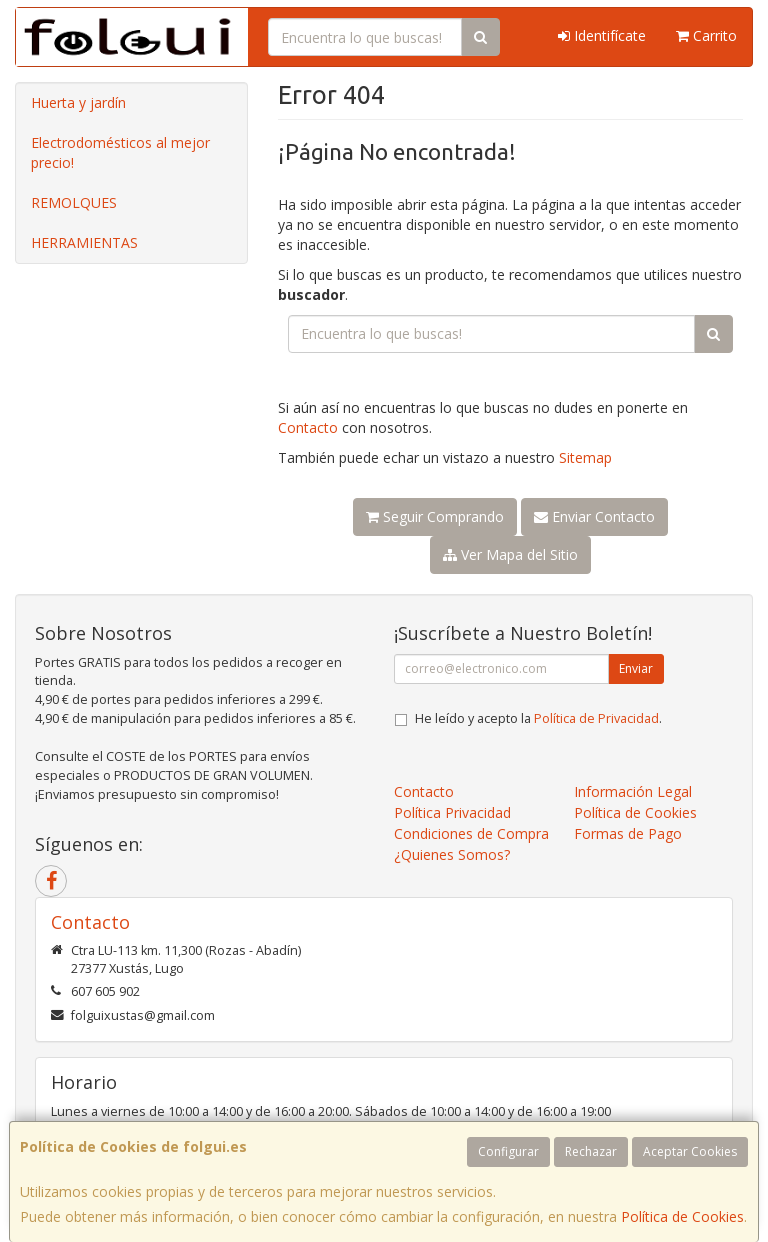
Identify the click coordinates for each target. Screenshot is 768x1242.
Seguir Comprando (435, 516)
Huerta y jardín (78, 102)
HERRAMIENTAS (84, 242)
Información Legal (633, 791)
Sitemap (585, 457)
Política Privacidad (452, 812)
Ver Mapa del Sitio (510, 554)
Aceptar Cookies (690, 1151)
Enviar (636, 668)
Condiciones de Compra (471, 833)
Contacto (308, 427)
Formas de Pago (628, 833)
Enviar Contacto (594, 516)
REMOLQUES (74, 202)
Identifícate (602, 35)
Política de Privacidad (596, 718)
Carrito (706, 35)
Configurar (508, 1151)
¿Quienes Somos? (452, 854)
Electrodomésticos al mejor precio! (120, 152)
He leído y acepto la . (538, 718)
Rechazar (591, 1151)
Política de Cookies (682, 1216)
